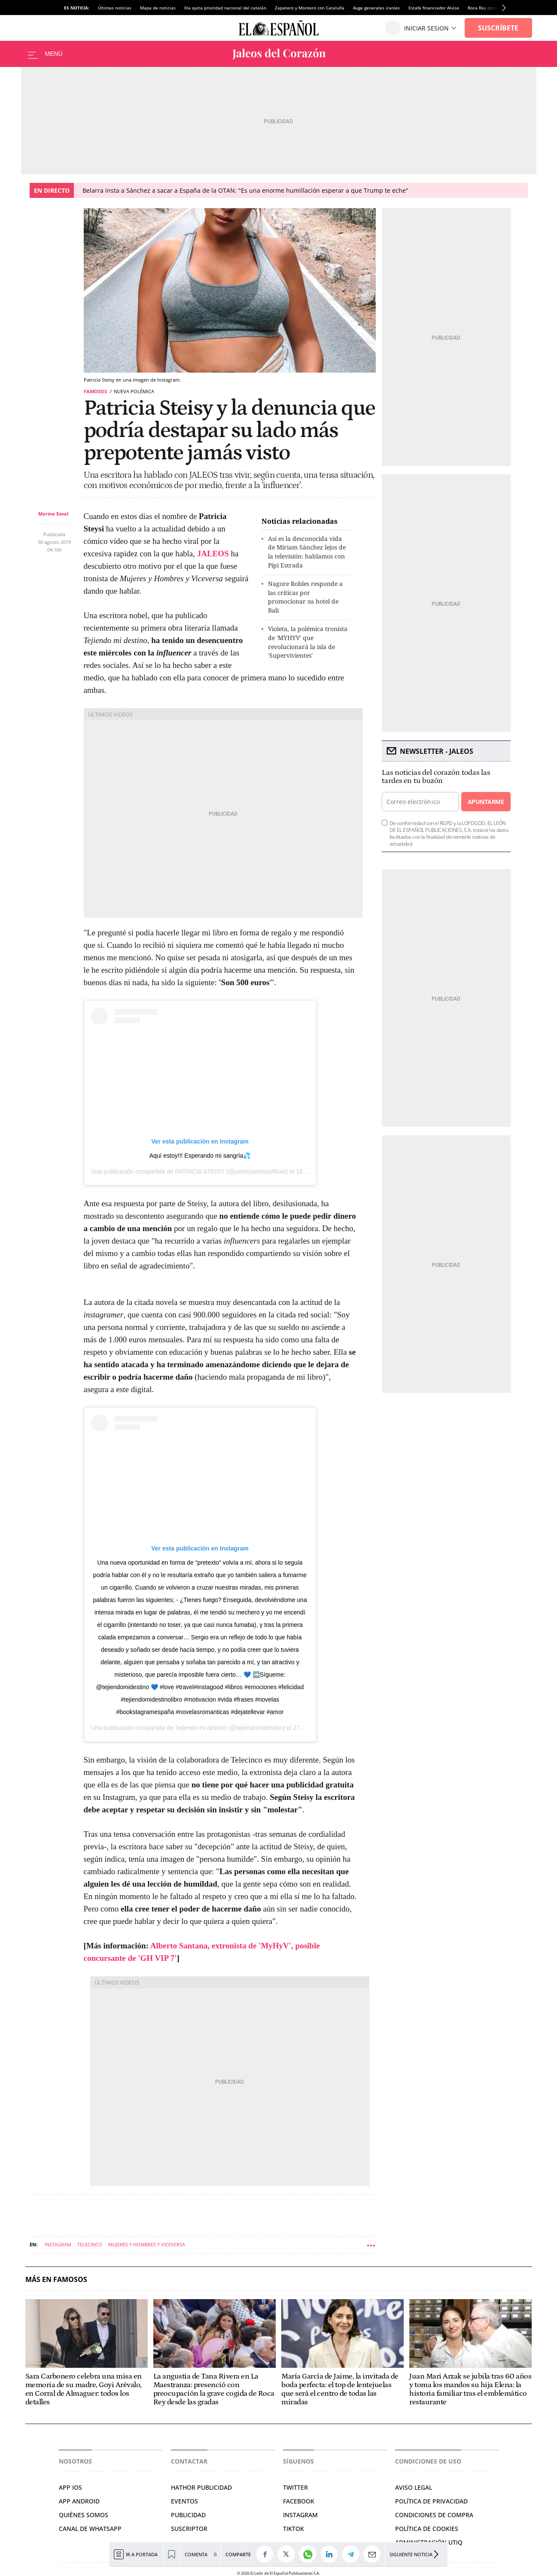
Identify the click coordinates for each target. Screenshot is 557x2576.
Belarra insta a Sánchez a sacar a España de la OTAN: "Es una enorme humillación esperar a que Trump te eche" (245, 190)
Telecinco (89, 2244)
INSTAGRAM (300, 2515)
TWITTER (295, 2487)
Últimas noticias (114, 7)
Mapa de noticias (158, 7)
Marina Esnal (53, 513)
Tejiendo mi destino (200, 1727)
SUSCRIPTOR (189, 2528)
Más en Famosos (56, 2279)
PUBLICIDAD (188, 2515)
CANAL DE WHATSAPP (90, 2528)
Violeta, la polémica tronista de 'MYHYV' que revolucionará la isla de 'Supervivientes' (307, 642)
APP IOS (70, 2487)
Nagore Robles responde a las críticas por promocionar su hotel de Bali (305, 597)
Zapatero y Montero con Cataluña (309, 7)
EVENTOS (184, 2501)
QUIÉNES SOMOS (83, 2515)
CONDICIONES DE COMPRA (434, 2515)
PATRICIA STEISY (200, 1171)
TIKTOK (293, 2528)
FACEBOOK (298, 2501)
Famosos (95, 391)
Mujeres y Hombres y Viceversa (146, 2244)
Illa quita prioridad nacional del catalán (225, 7)
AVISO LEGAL (413, 2487)
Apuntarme (486, 802)
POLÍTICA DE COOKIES (426, 2528)
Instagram (58, 2244)
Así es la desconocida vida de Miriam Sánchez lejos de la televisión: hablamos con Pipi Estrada (307, 551)
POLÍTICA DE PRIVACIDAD (431, 2501)
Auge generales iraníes (376, 7)
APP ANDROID (79, 2501)
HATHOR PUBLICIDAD (201, 2487)
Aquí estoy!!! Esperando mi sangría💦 (200, 1155)
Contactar (189, 2461)
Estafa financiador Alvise (433, 7)
